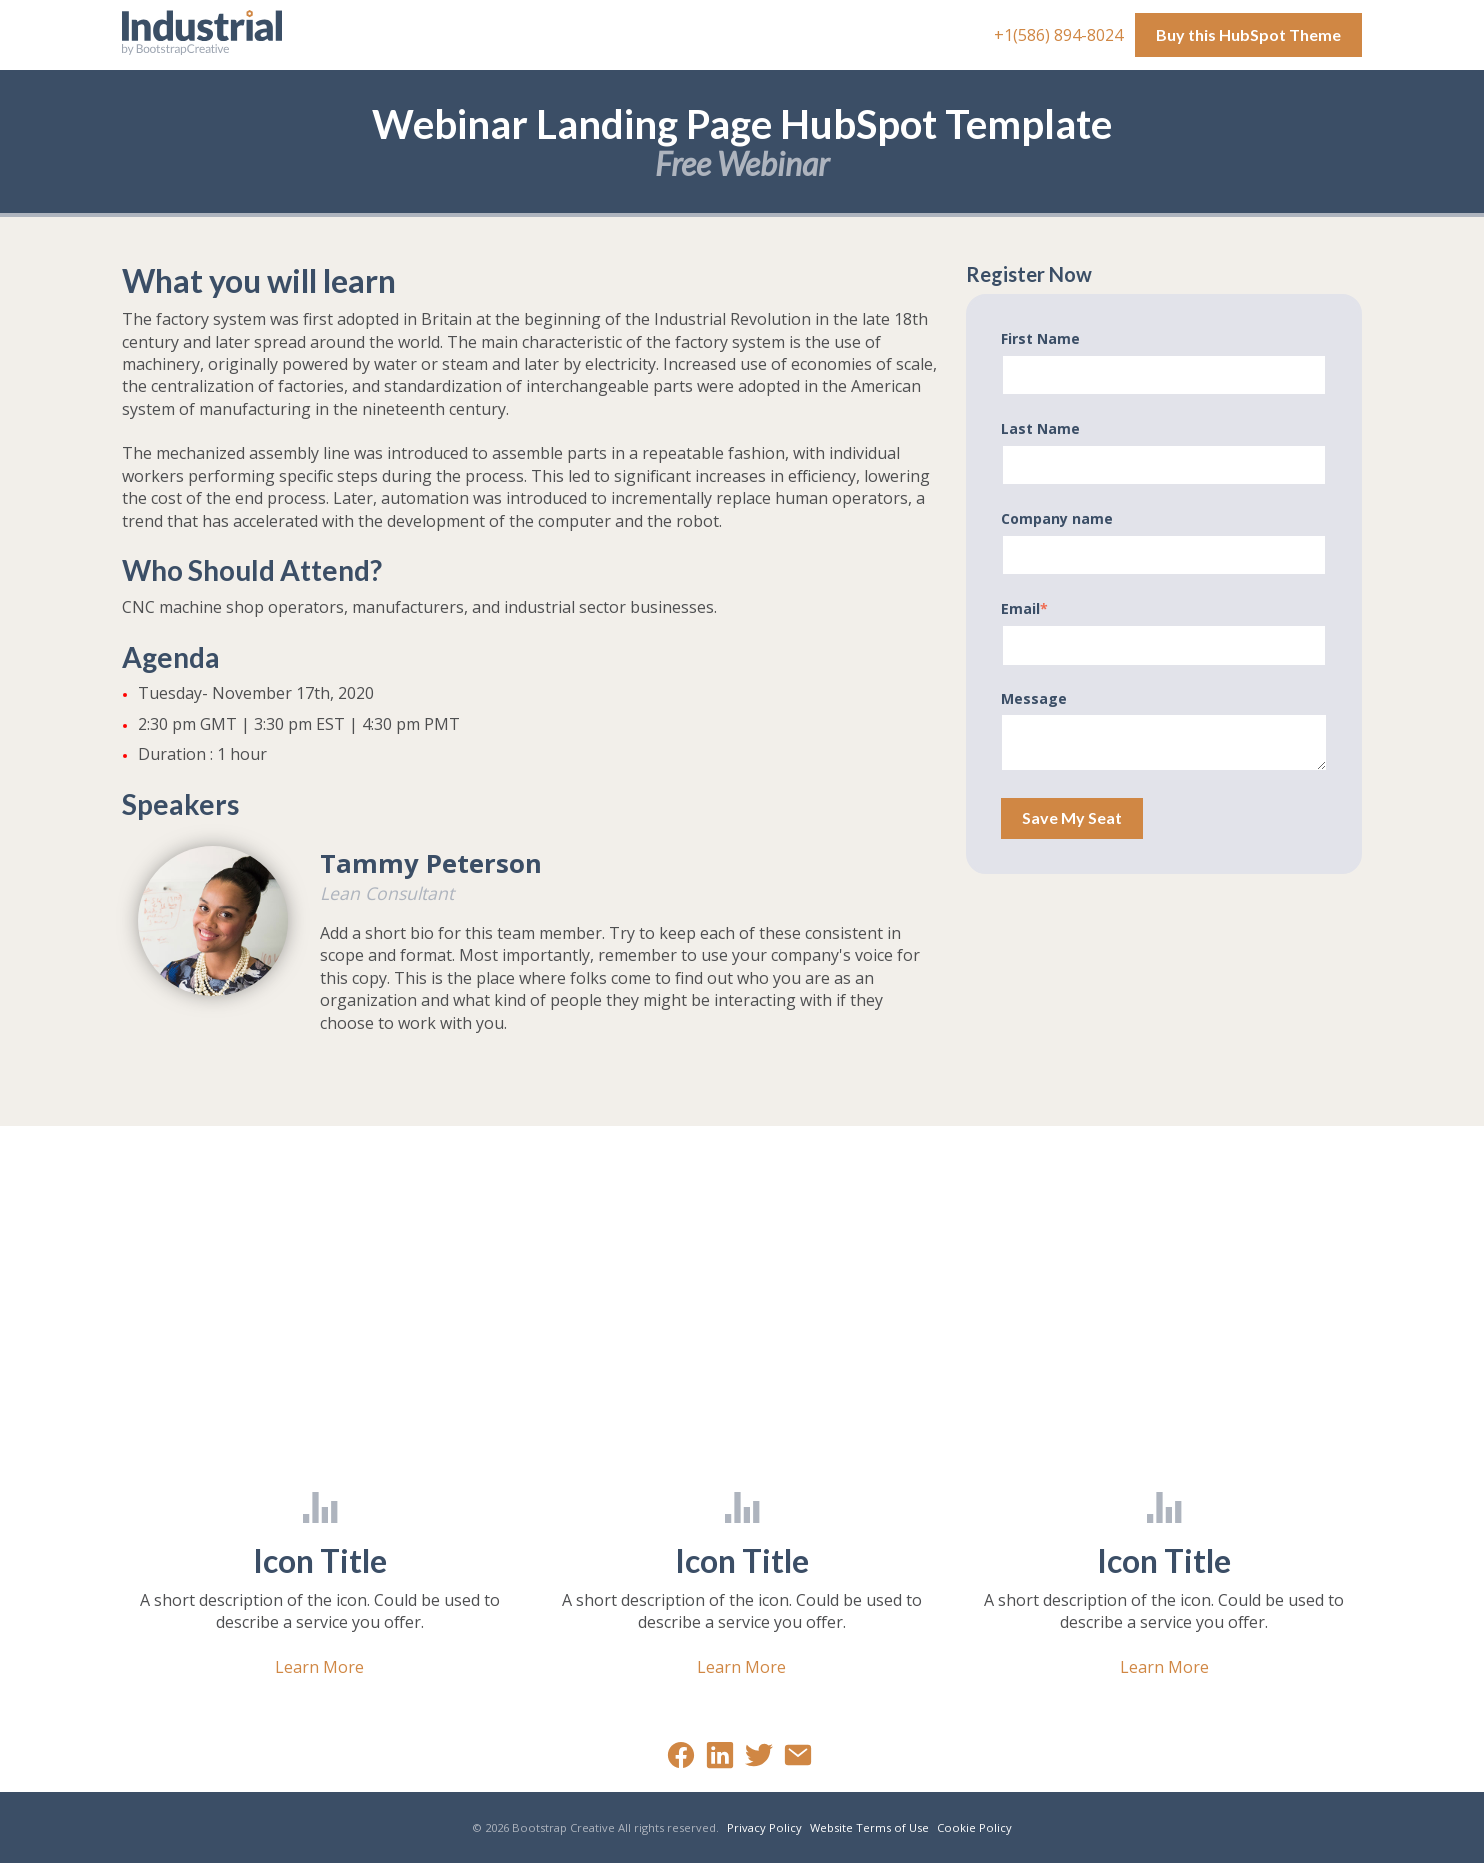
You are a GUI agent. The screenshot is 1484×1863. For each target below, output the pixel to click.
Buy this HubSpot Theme (1248, 34)
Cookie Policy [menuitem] (974, 1827)
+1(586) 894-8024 (1060, 35)
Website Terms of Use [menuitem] (869, 1827)
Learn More (319, 1667)
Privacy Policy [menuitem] (764, 1827)
